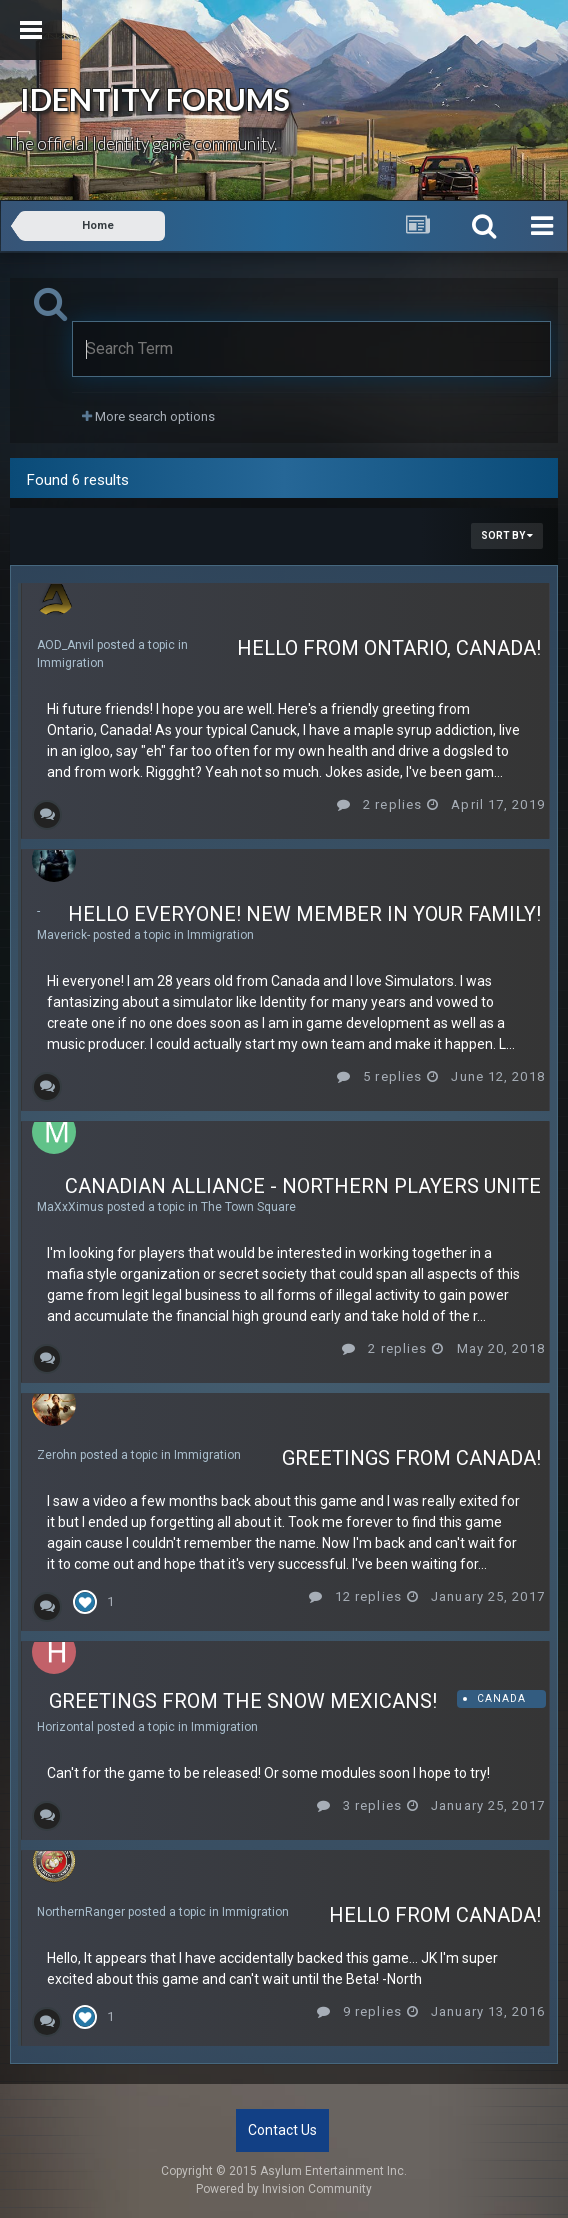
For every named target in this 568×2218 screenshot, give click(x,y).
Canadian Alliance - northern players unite (303, 1186)
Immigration (70, 663)
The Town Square (248, 1207)
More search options (148, 416)
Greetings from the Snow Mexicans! (243, 1701)
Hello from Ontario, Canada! (389, 648)
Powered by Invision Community (284, 2189)
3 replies (359, 1805)
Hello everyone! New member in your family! (304, 914)
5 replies (379, 1076)
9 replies (359, 2011)
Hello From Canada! (435, 1915)
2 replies (379, 804)
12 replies (355, 1596)
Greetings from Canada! (411, 1458)
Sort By (507, 535)
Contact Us (282, 2130)
